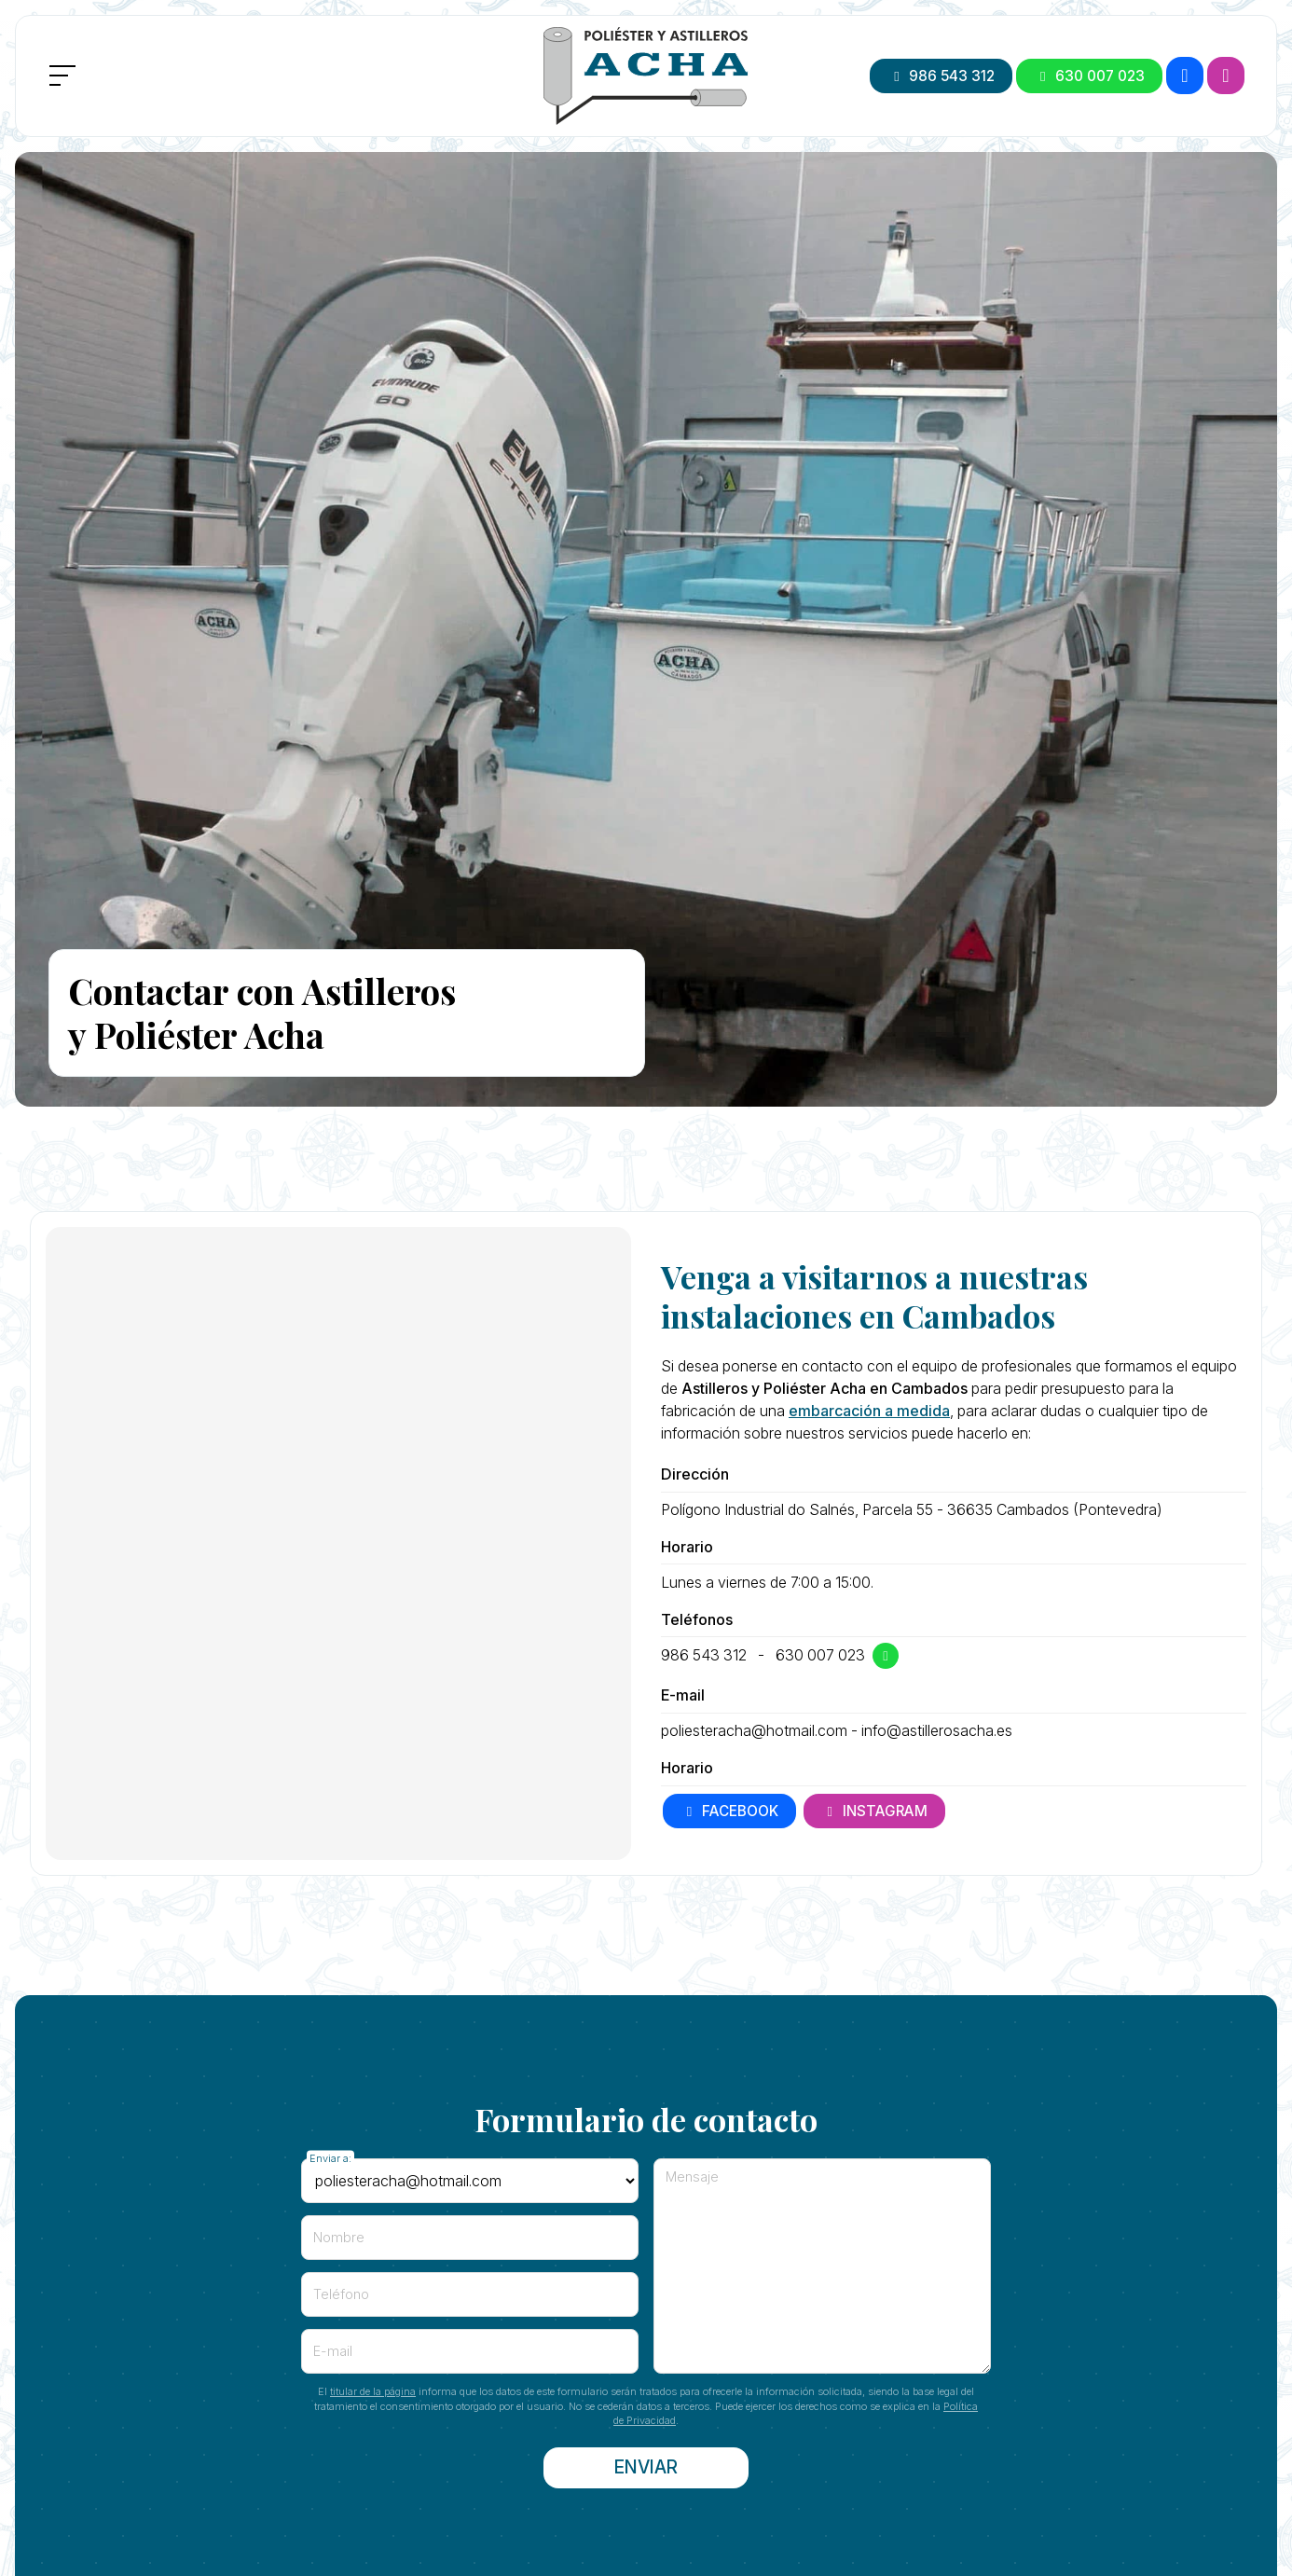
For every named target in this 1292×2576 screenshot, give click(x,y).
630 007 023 (820, 1655)
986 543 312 (704, 1655)
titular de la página (373, 2391)
